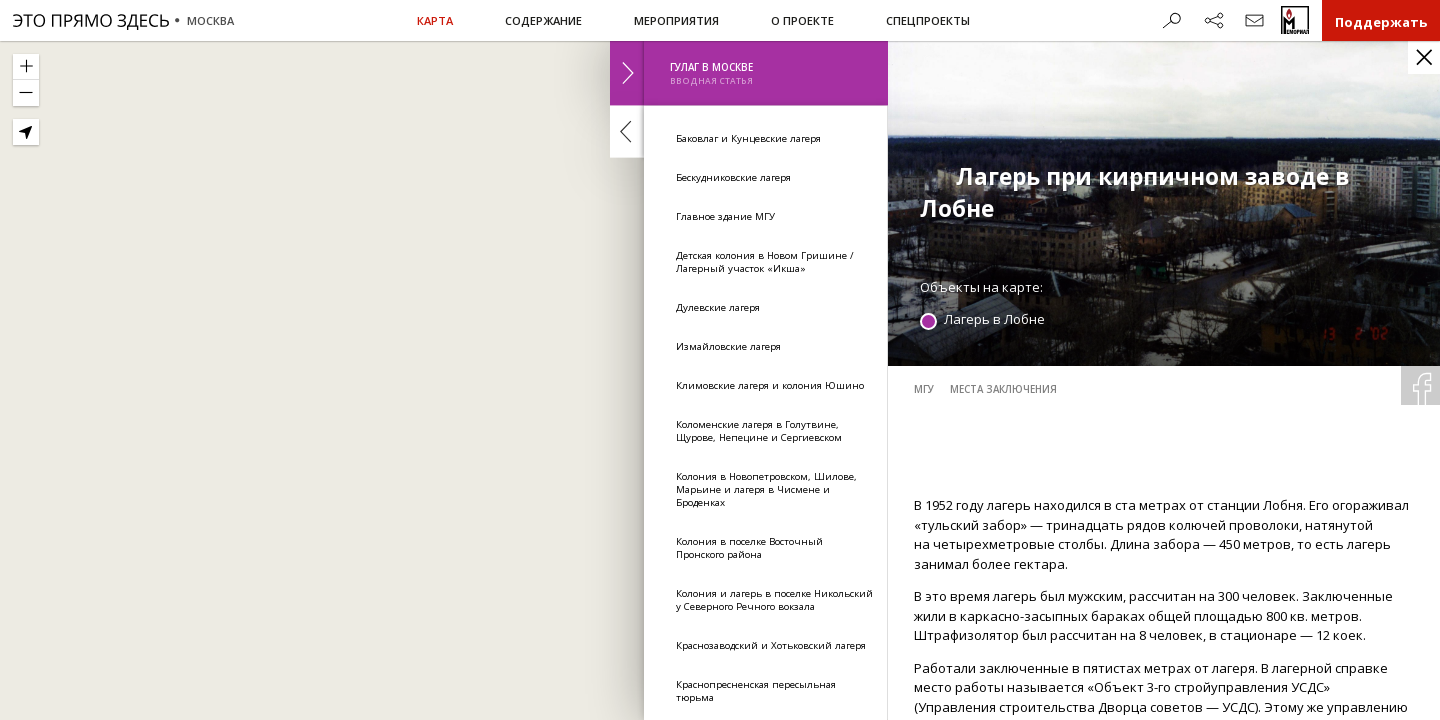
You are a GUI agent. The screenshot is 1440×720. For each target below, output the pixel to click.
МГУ (924, 389)
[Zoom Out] (26, 93)
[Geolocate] (26, 132)
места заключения (1003, 389)
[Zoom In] (26, 67)
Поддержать (1381, 22)
